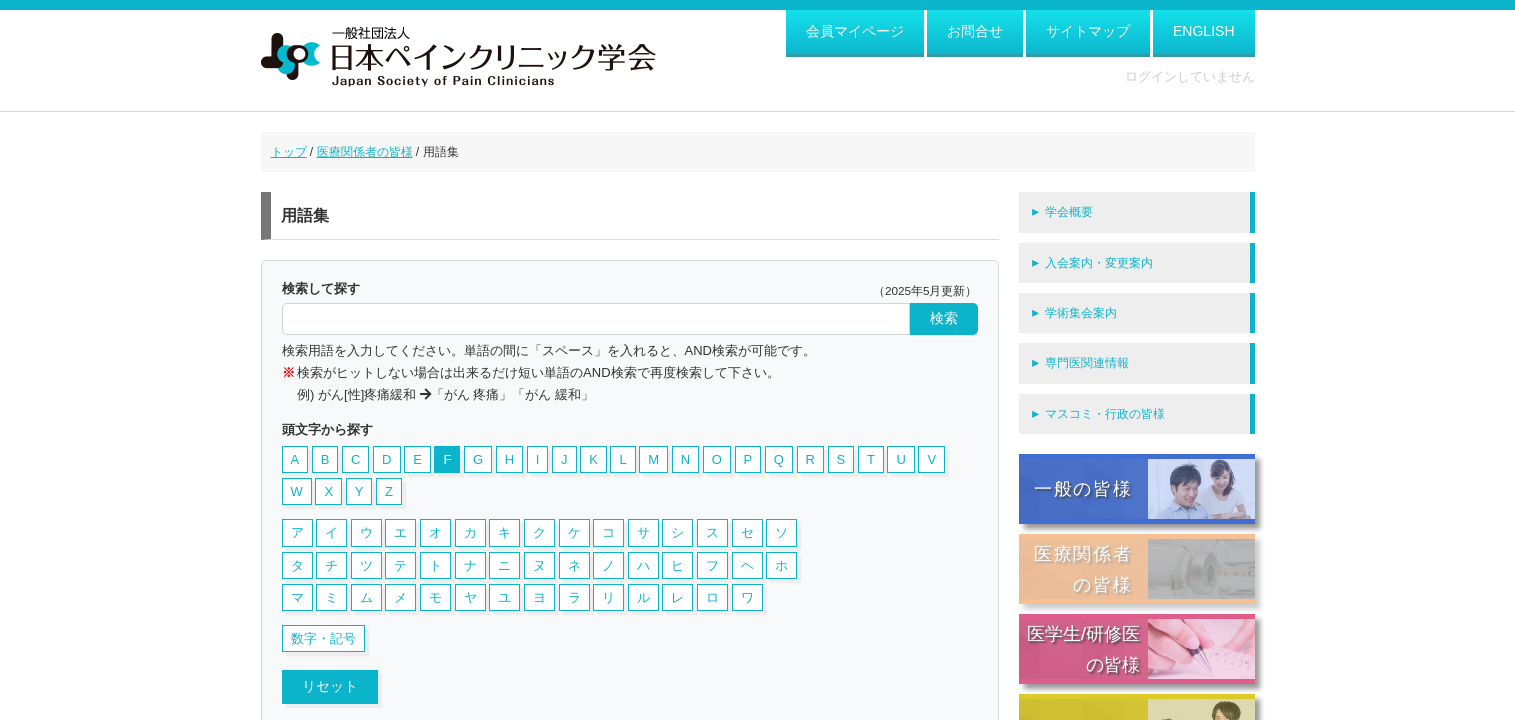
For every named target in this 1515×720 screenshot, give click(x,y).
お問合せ (975, 31)
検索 (944, 318)
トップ (289, 152)
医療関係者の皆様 (365, 152)
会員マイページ (855, 31)
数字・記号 (323, 638)
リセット (330, 686)
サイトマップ (1088, 31)
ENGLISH (1203, 31)
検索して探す (321, 288)
